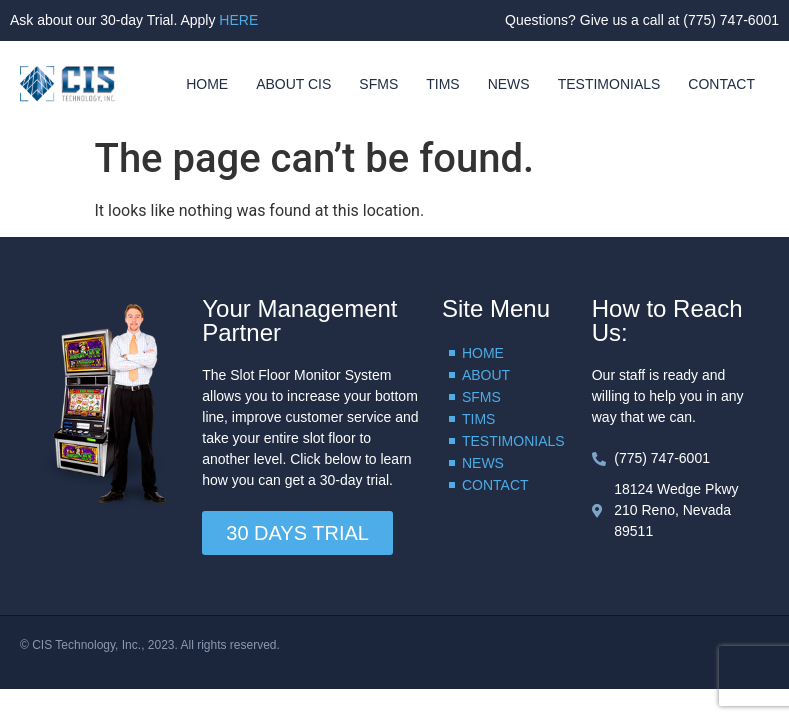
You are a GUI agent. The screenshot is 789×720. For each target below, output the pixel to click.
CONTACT (721, 84)
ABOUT (486, 375)
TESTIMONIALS (609, 84)
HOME (207, 84)
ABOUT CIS (293, 84)
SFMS (378, 84)
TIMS (442, 84)
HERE (238, 20)
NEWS (509, 84)
